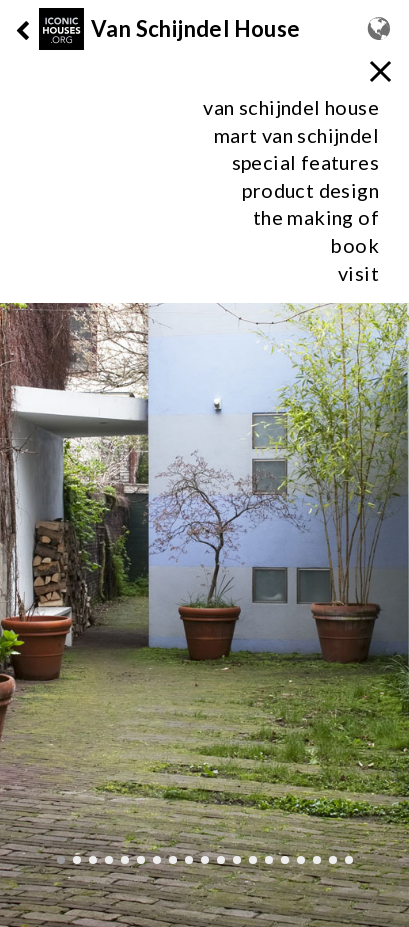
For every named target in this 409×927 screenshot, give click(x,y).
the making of (316, 217)
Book (354, 245)
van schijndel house (291, 107)
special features (305, 162)
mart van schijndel (296, 135)
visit (358, 273)
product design (310, 190)
